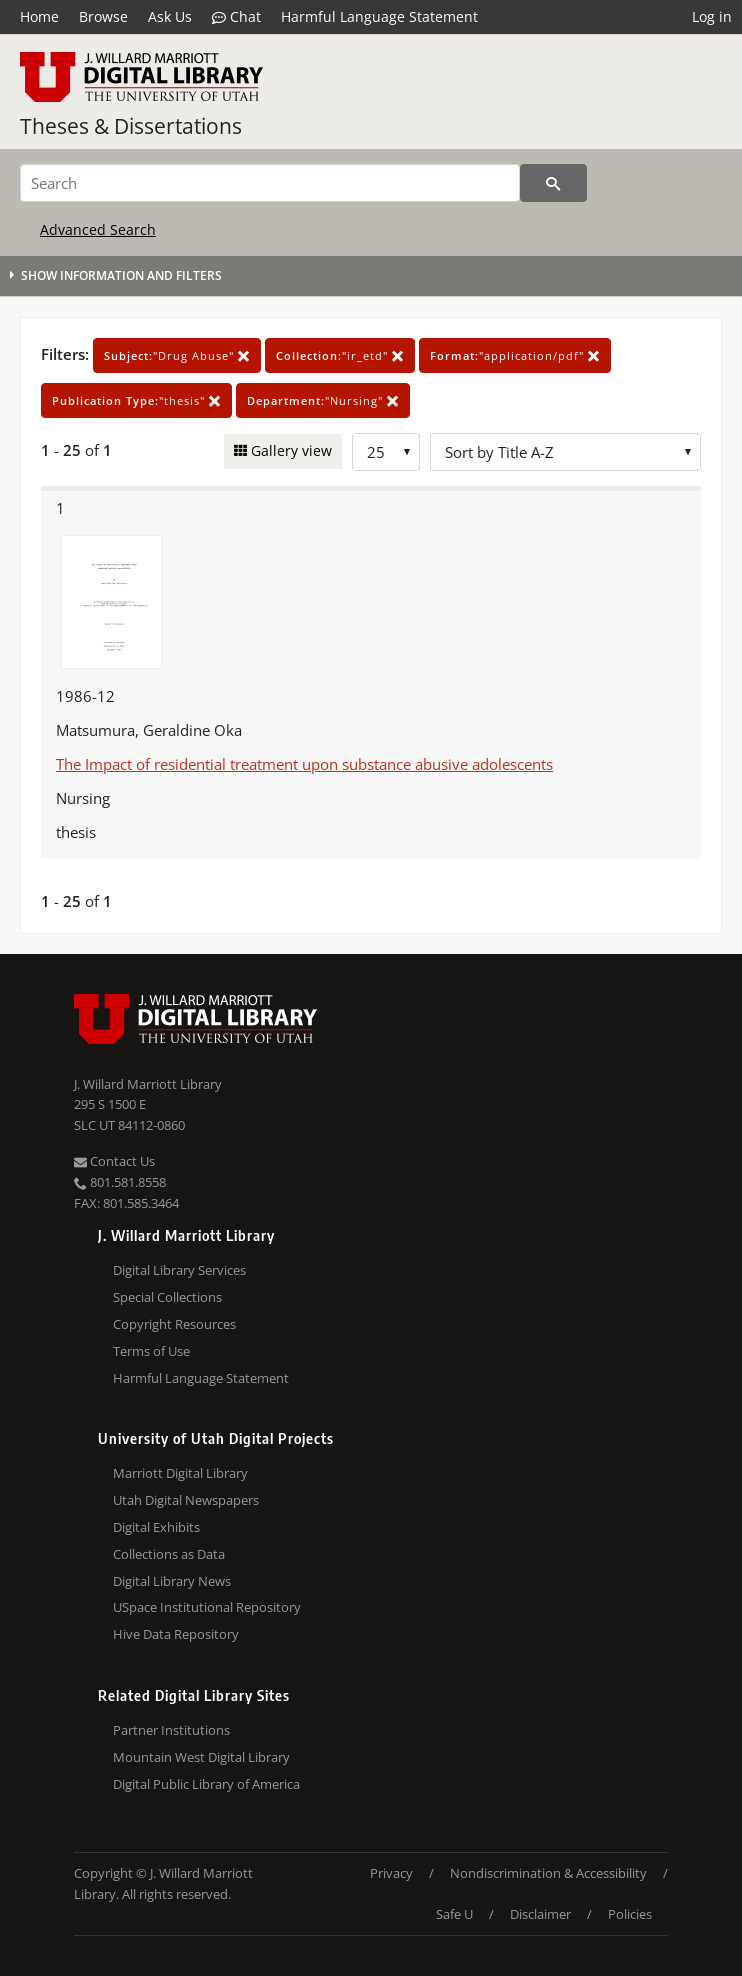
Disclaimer (540, 1914)
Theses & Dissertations (131, 126)
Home (39, 16)
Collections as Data (169, 1554)
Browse (103, 16)
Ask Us (170, 16)
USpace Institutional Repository (207, 1607)
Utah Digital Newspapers (186, 1500)
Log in (712, 16)
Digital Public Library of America (206, 1784)
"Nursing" (323, 400)
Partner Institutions (171, 1730)
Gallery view (289, 450)
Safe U (454, 1914)
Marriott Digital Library (180, 1473)
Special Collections (167, 1297)
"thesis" (136, 400)
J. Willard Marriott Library (148, 1084)
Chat (236, 17)
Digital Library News (172, 1581)
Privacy (391, 1873)
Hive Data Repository (176, 1634)
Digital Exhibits (156, 1527)
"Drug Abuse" (177, 355)
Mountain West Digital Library (201, 1757)
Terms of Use (151, 1351)
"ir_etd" (340, 355)
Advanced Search (98, 229)
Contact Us (114, 1161)
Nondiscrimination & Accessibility (548, 1873)
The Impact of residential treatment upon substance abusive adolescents (304, 764)
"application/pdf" (515, 355)
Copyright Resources (174, 1324)
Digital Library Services (179, 1270)
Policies (630, 1914)
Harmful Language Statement (379, 16)
